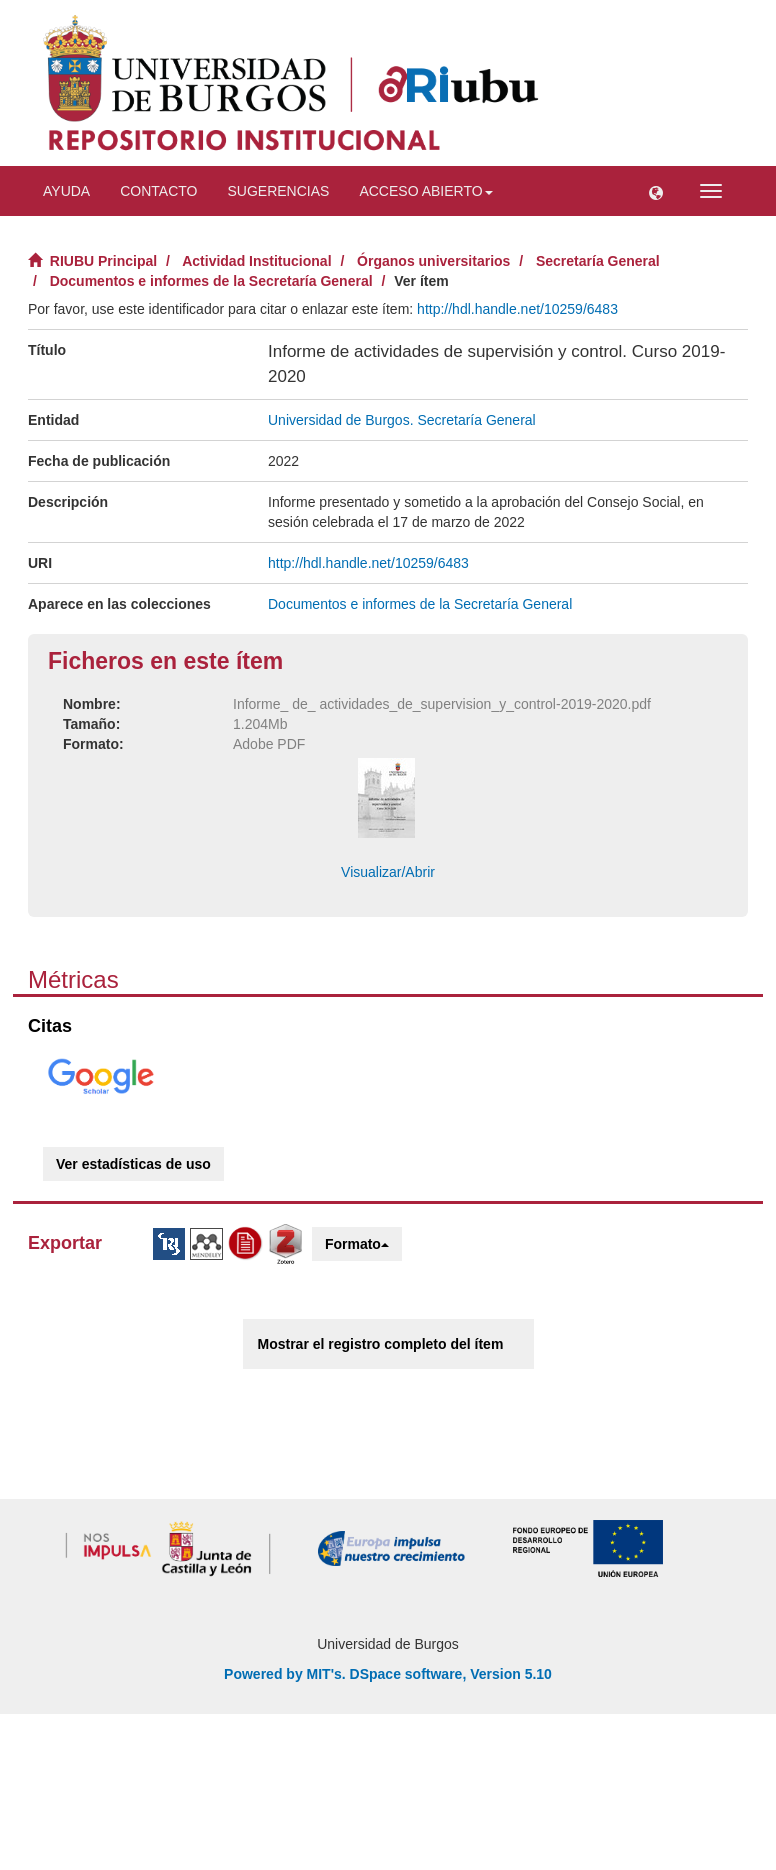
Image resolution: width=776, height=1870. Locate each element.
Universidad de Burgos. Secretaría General (402, 420)
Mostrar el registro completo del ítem (381, 1344)
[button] (656, 191)
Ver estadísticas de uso (133, 1164)
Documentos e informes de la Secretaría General (211, 281)
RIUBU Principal (103, 261)
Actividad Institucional (256, 261)
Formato (357, 1244)
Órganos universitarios (433, 261)
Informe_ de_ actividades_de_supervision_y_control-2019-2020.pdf (442, 704)
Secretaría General (598, 261)
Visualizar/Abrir (388, 872)
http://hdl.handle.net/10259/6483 (517, 309)
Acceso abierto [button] (425, 191)
